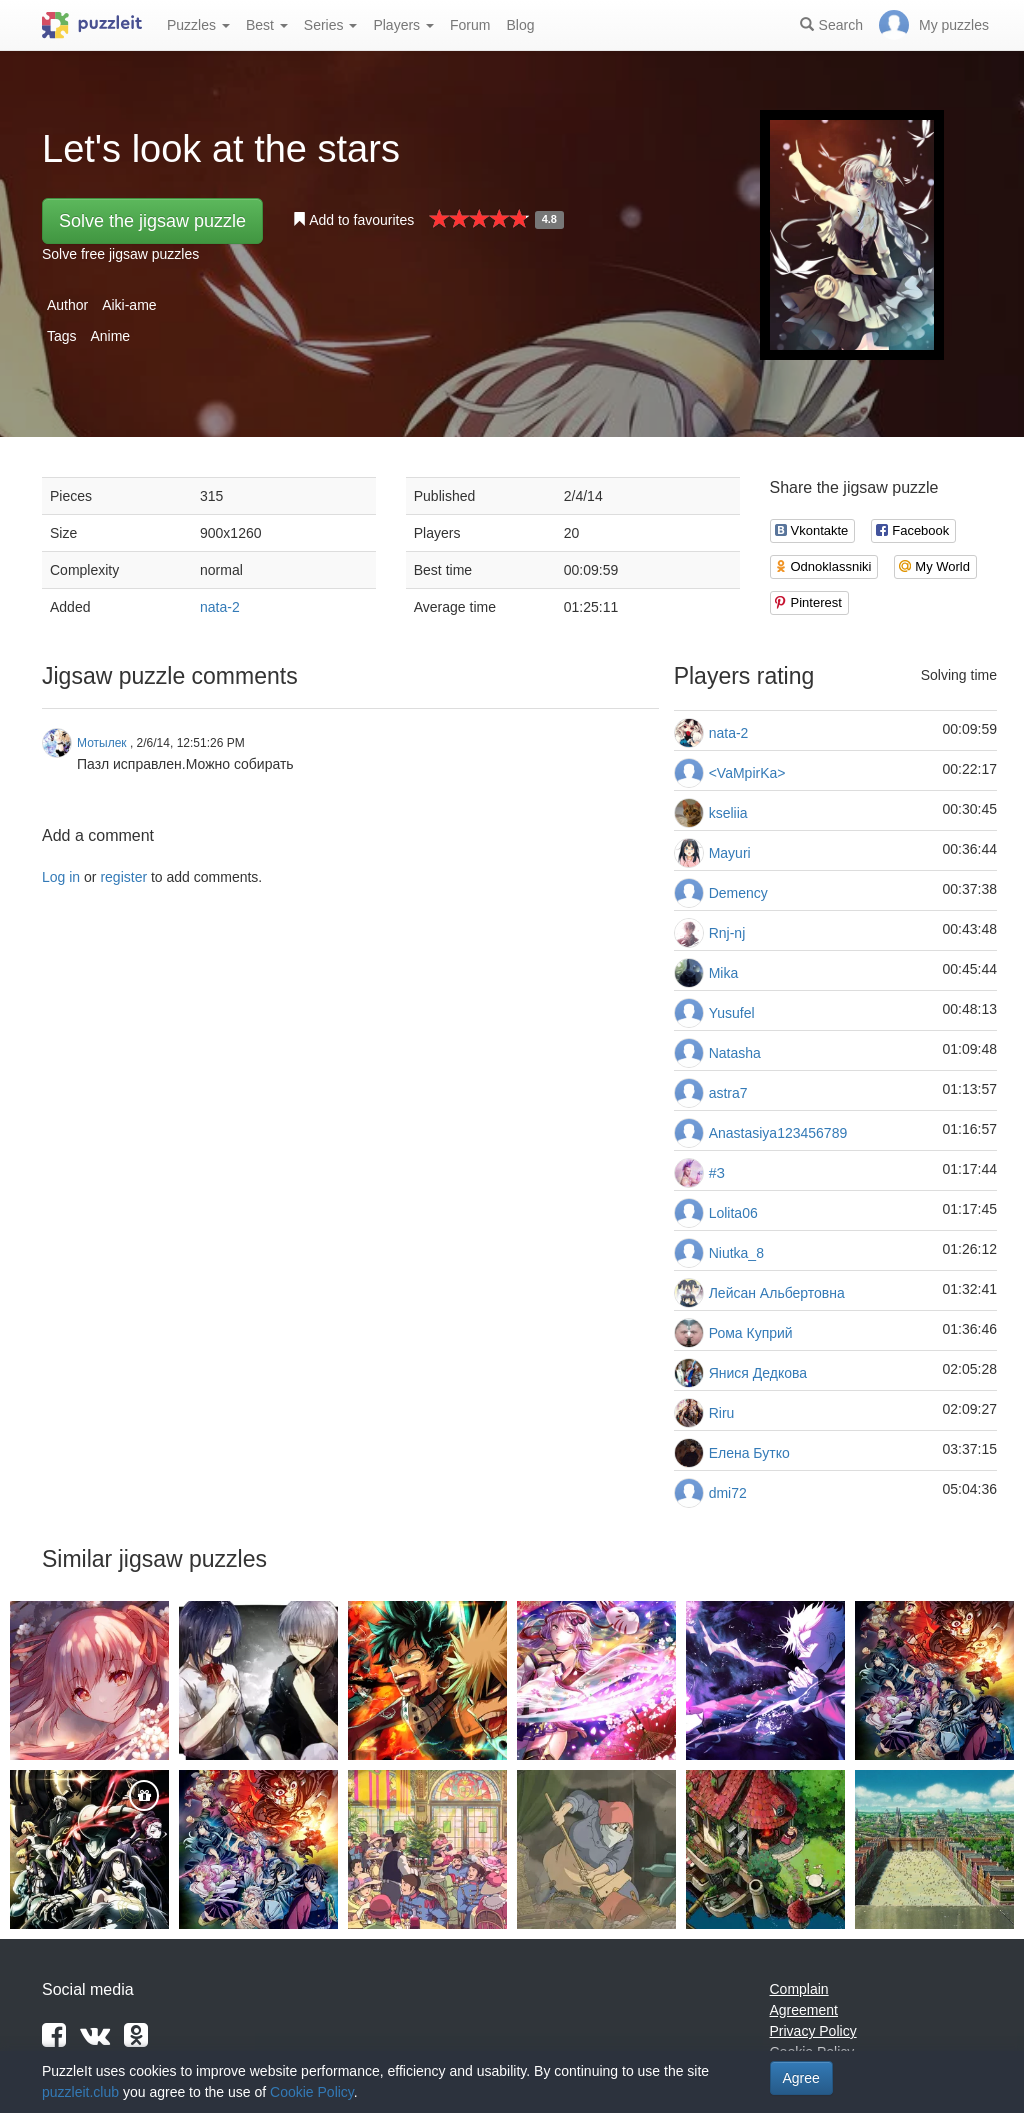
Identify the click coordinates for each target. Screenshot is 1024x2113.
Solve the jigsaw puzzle (152, 221)
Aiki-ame (129, 305)
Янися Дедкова (758, 1373)
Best (267, 25)
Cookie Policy (312, 2092)
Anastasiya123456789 (778, 1133)
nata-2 (220, 607)
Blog (520, 25)
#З (717, 1173)
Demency (738, 893)
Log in (61, 877)
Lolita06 (733, 1213)
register (123, 877)
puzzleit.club (80, 2092)
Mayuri (730, 853)
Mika (724, 973)
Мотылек (102, 743)
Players (403, 25)
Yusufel (732, 1013)
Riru (722, 1413)
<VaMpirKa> (747, 773)
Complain (799, 1989)
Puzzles (198, 25)
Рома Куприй (751, 1333)
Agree (801, 2078)
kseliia (728, 813)
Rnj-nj (727, 933)
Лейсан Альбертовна (777, 1293)
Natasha (735, 1053)
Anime (110, 336)
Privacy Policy (813, 2031)
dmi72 (728, 1493)
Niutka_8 (736, 1253)
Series (331, 25)
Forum (470, 25)
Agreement (804, 2010)
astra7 (728, 1093)
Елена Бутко (749, 1453)
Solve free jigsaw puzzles (120, 254)
